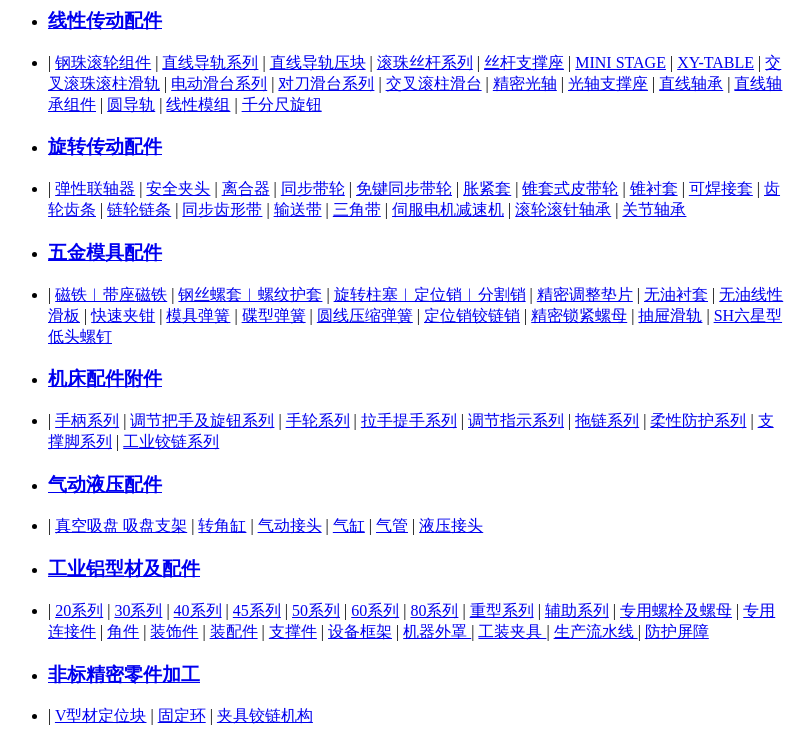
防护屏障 (677, 631)
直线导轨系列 (210, 62)
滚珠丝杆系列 (425, 62)
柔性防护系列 (698, 420)
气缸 (349, 525)
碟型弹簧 (274, 315)
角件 (123, 631)
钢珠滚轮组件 (103, 62)
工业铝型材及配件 (124, 568)
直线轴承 (691, 83)
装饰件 (174, 631)
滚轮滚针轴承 (563, 209)
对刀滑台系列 (326, 83)
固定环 (182, 715)
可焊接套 (721, 188)
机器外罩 (437, 631)
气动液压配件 (105, 484)
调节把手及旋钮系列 (202, 420)
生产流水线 (596, 631)
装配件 (234, 631)
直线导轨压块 (318, 62)
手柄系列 (87, 420)
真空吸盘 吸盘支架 (121, 525)
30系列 (138, 610)
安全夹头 (178, 188)
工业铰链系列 (171, 441)
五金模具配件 (105, 252)
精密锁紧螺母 (579, 315)
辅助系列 (577, 610)
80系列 (434, 610)
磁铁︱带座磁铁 (111, 294)
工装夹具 (512, 631)
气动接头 (290, 525)
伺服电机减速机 (448, 209)
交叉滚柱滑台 (434, 83)
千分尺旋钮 (282, 104)
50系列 (316, 610)
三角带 (357, 209)
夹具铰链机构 (265, 715)
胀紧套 (487, 188)
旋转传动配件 (105, 146)
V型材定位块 (101, 715)
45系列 (257, 610)
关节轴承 (654, 209)
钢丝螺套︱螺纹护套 (250, 294)
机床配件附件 (105, 378)
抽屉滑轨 (670, 315)
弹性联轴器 (95, 188)
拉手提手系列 (409, 420)
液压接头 (451, 525)
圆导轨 (131, 104)
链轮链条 (139, 209)
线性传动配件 (105, 20)
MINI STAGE (620, 62)
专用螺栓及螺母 (676, 610)
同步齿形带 (222, 209)
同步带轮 (313, 188)
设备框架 (360, 631)
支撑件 (293, 631)
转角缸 (222, 525)
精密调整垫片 (585, 294)
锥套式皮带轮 (570, 188)
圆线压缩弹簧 (365, 315)
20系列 (79, 610)
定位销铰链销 (472, 315)
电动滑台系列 (219, 83)
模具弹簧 (198, 315)
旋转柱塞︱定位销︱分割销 (430, 294)
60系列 (375, 610)
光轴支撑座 (608, 83)
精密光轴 (525, 83)
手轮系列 (318, 420)
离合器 (246, 188)
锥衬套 (654, 188)
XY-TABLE (715, 62)
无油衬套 (676, 294)
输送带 (298, 209)
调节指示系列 (516, 420)
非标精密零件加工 (124, 674)
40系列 (198, 610)
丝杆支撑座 (524, 62)
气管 (392, 525)
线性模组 (198, 104)
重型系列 (502, 610)
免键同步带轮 (404, 188)
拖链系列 (607, 420)
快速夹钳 (123, 315)
